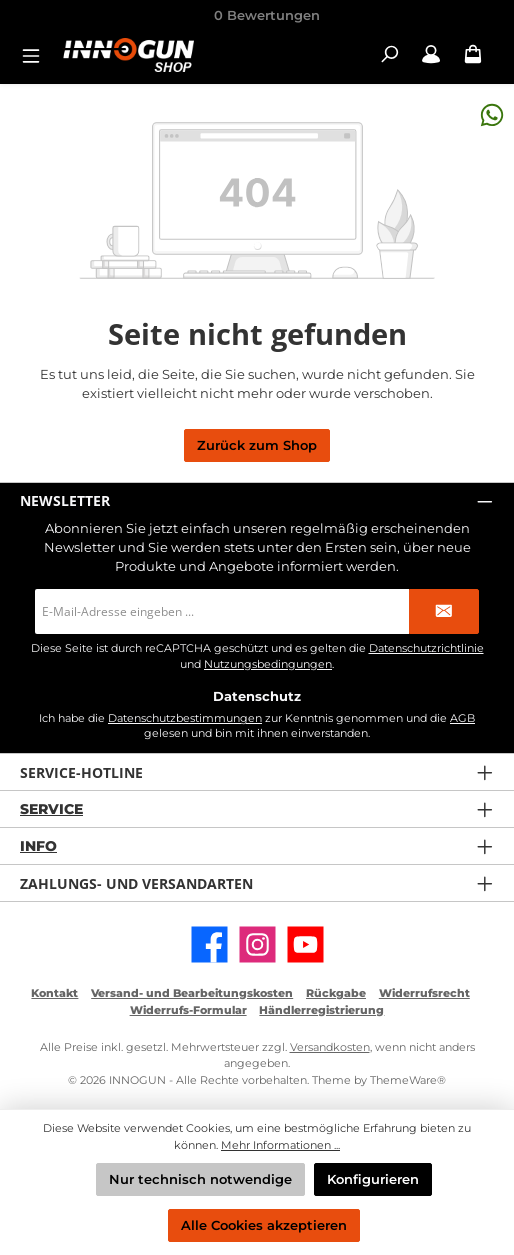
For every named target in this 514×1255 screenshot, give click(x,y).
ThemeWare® (408, 1080)
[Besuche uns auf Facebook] (209, 944)
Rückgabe (336, 993)
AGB (462, 718)
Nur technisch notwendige (200, 1179)
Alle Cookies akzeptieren (264, 1225)
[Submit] (444, 611)
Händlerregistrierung (321, 1010)
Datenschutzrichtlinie (426, 648)
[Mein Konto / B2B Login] (431, 54)
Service (51, 809)
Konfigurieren (373, 1179)
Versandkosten (330, 1047)
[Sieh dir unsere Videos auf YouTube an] (305, 944)
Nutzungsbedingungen (268, 664)
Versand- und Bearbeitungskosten (192, 993)
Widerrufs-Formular (188, 1010)
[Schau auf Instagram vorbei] (257, 944)
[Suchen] (389, 54)
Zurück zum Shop (257, 445)
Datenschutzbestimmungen (185, 718)
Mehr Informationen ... (280, 1145)
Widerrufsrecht (424, 993)
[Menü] (37, 54)
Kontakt (54, 993)
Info (38, 846)
